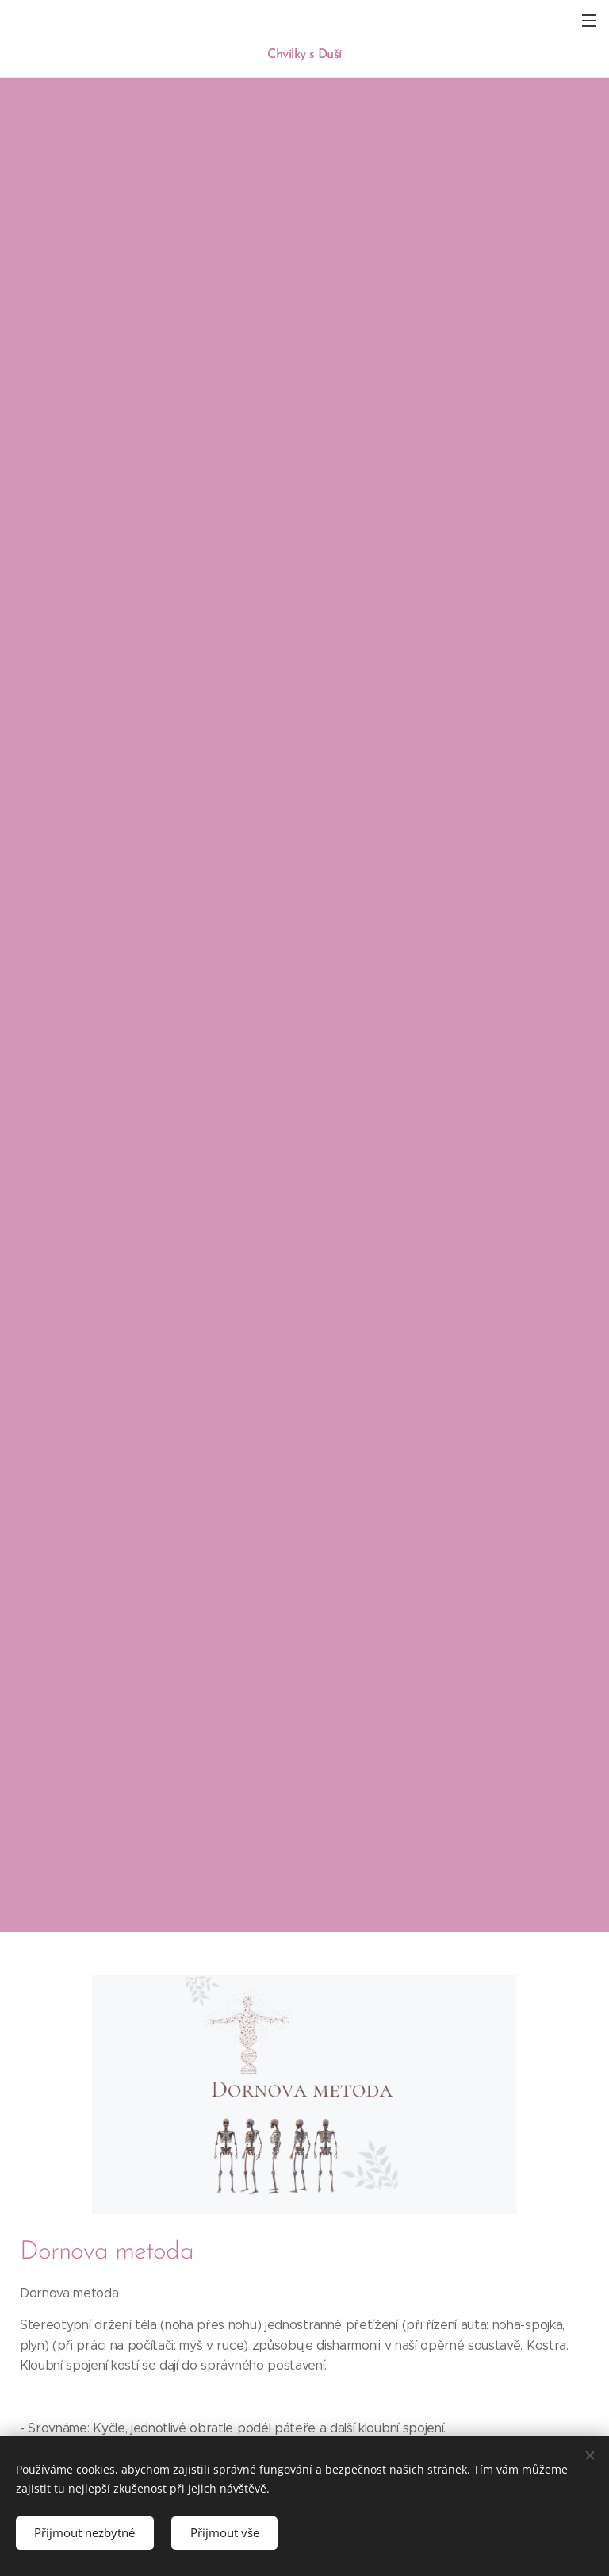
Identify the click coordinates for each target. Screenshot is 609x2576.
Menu (589, 20)
